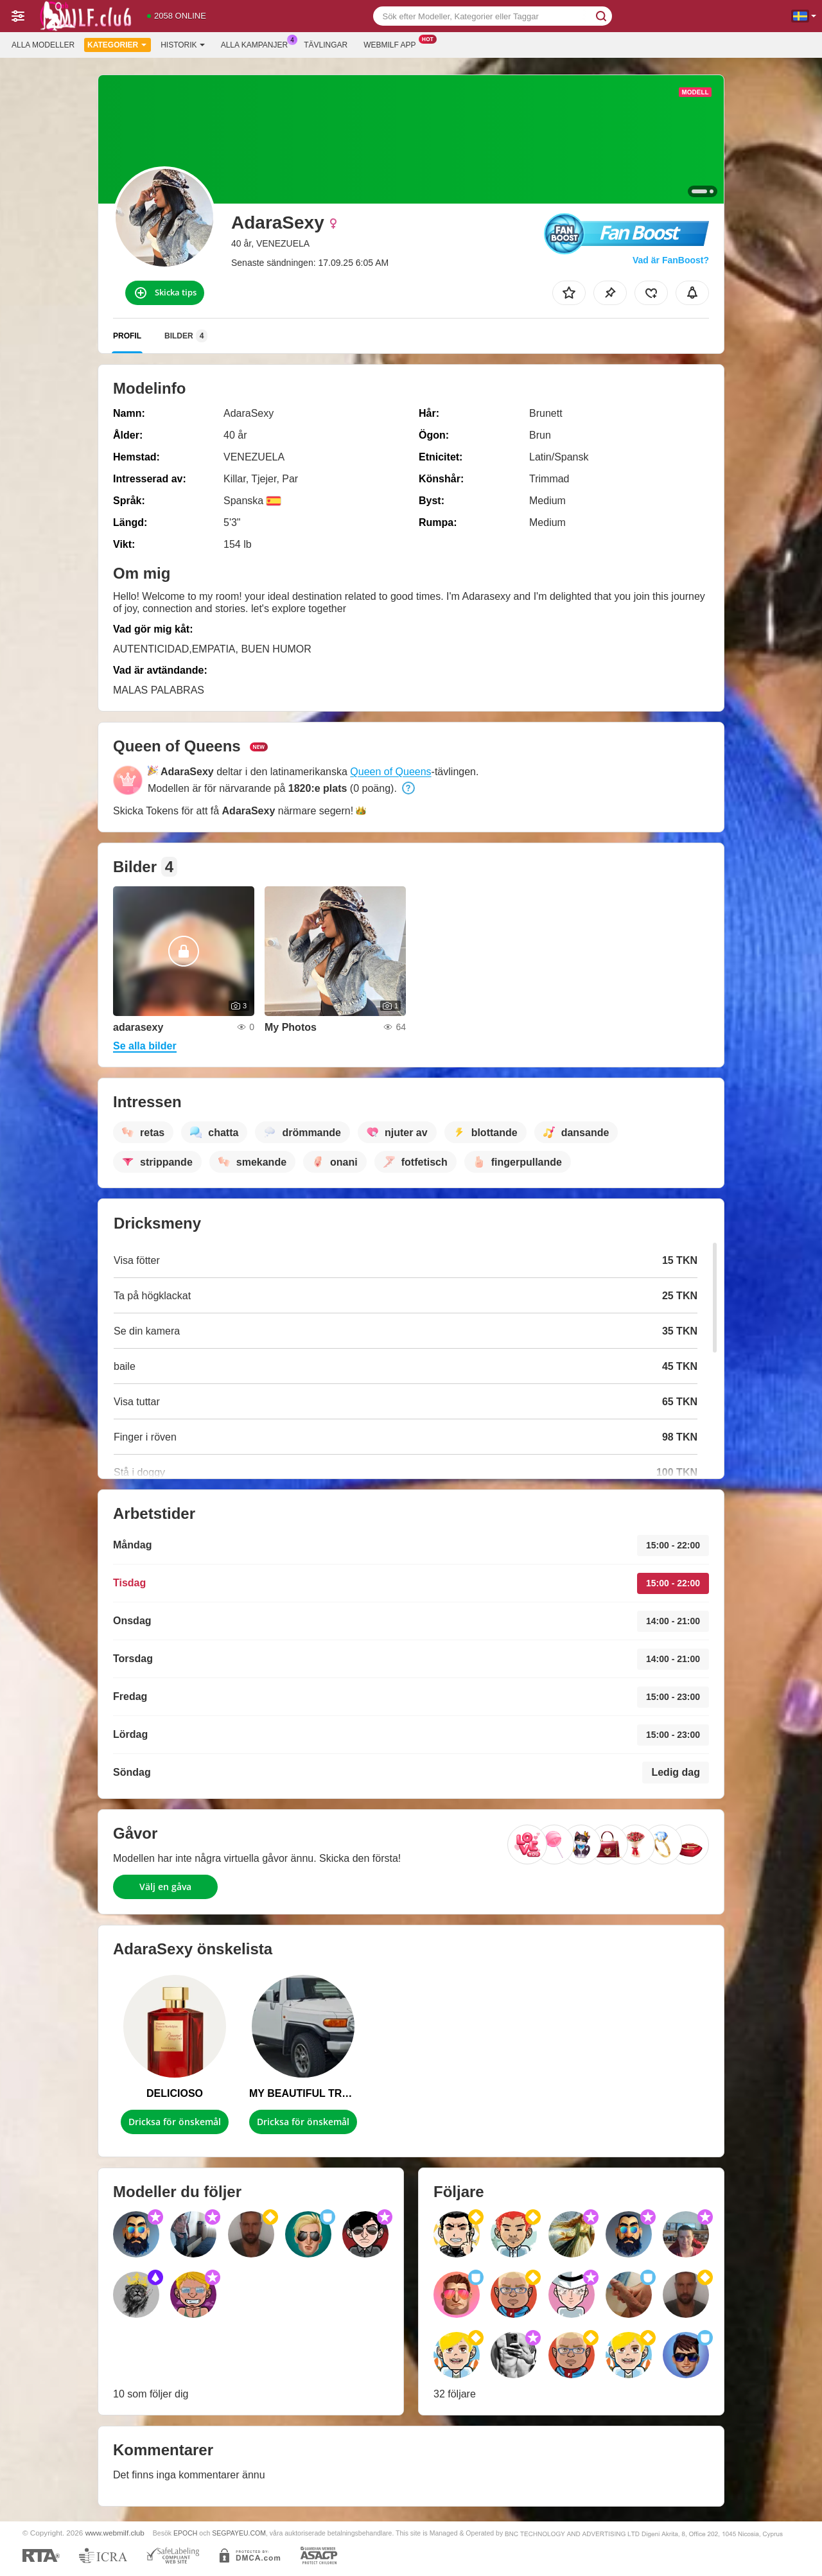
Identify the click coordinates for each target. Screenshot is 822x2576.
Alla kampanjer (257, 43)
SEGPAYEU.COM (239, 2533)
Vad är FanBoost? (671, 260)
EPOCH (185, 2533)
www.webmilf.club (114, 2532)
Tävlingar (325, 44)
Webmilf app (392, 43)
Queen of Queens (390, 771)
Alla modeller (43, 44)
